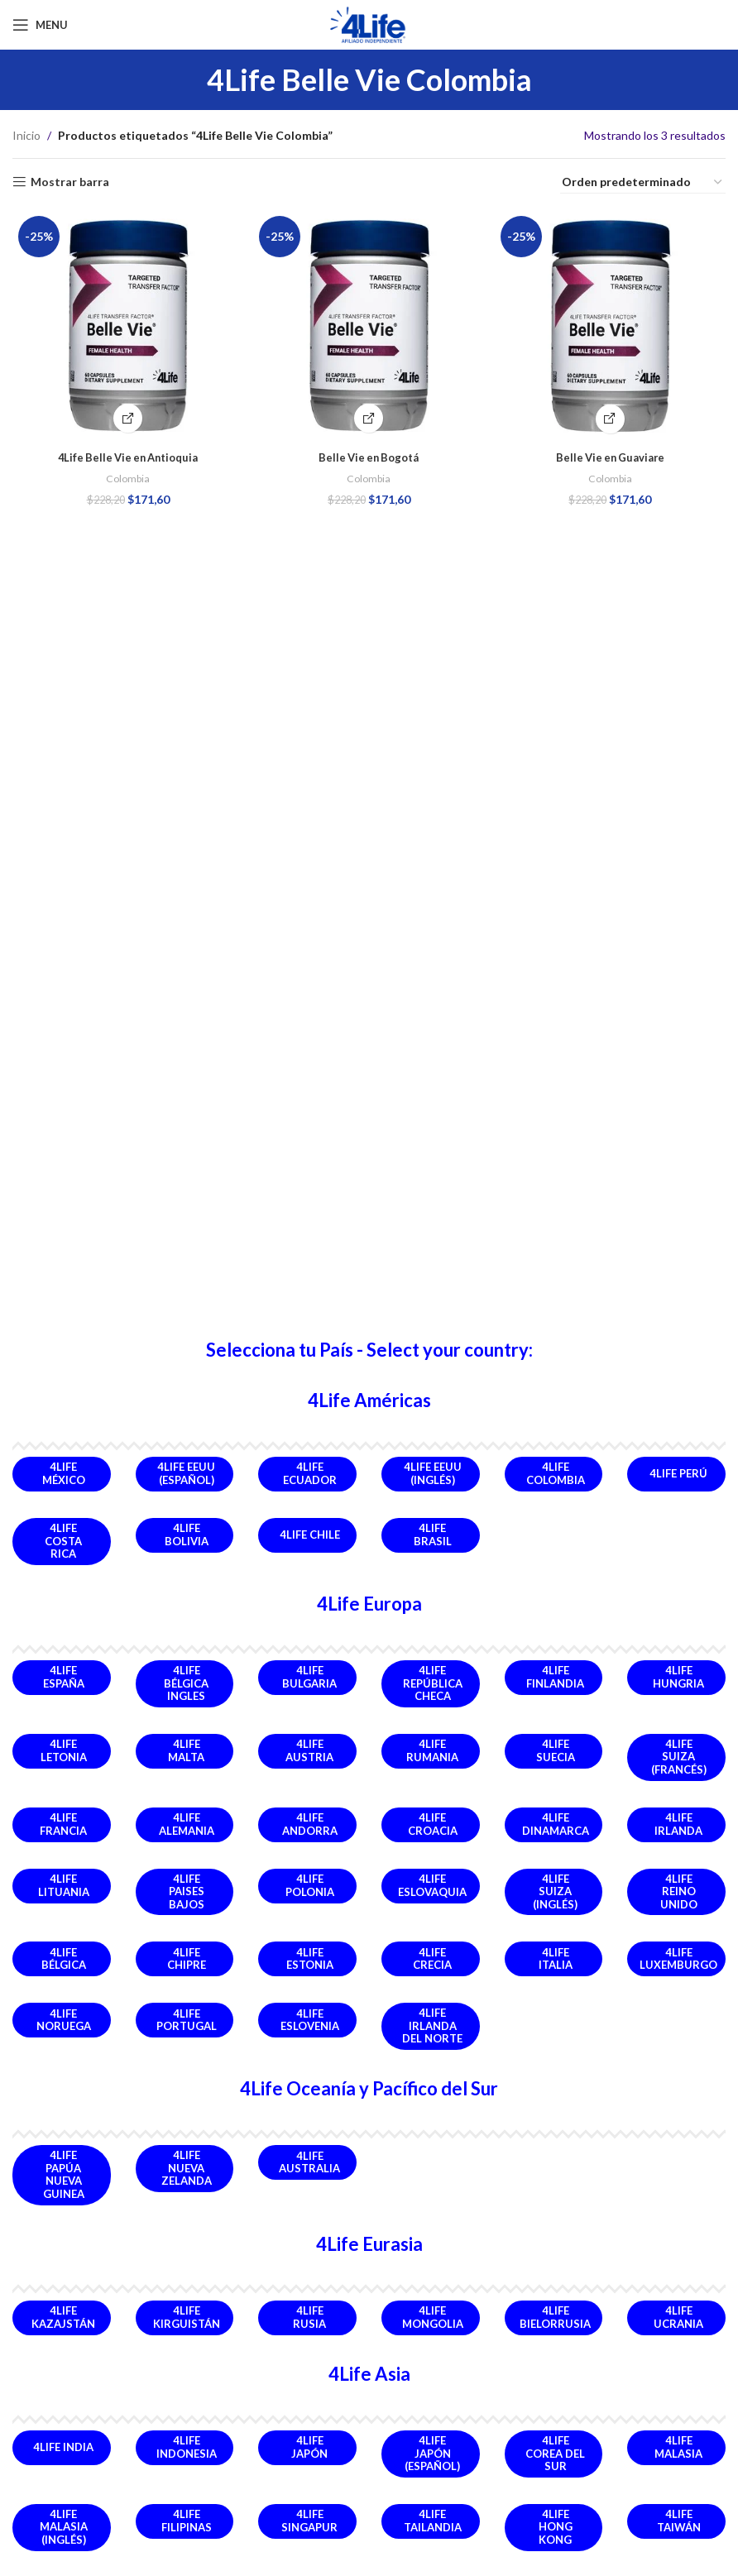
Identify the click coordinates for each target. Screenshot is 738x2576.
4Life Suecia (555, 1750)
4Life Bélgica (63, 1959)
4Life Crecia (432, 1959)
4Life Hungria (678, 1677)
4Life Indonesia (186, 2447)
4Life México (63, 1473)
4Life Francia (63, 1824)
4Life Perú (678, 1473)
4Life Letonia (64, 1750)
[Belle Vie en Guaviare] (612, 323)
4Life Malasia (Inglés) (64, 2526)
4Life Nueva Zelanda (186, 2167)
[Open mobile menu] (40, 24)
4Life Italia (556, 1959)
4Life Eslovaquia (432, 1885)
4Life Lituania (63, 1885)
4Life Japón (309, 2447)
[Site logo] (368, 24)
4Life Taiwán (679, 2520)
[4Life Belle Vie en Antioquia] (125, 323)
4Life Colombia (555, 1473)
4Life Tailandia (433, 2520)
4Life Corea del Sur (555, 2453)
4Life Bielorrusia (555, 2317)
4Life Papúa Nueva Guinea (63, 2174)
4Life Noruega (63, 2020)
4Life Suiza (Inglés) (555, 1891)
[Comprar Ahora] (126, 414)
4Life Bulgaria (309, 1677)
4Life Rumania (432, 1750)
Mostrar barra (70, 182)
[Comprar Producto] (369, 414)
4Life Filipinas (186, 2520)
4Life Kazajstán (63, 2317)
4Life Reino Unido (678, 1891)
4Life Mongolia (432, 2317)
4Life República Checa (432, 1683)
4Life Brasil (433, 1534)
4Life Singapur (309, 2520)
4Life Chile (310, 1534)
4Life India (63, 2447)
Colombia (126, 474)
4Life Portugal (186, 2020)
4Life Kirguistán (186, 2317)
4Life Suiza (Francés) (679, 1756)
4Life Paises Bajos (186, 1891)
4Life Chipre (186, 1959)
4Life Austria (309, 1750)
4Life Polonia (309, 1885)
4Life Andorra (310, 1824)
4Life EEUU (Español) (186, 1473)
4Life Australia (309, 2162)
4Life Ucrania (678, 2317)
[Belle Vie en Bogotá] (369, 323)
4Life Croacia (433, 1824)
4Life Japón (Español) (432, 2453)
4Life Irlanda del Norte (432, 2025)
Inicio (26, 135)
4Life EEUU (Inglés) (433, 1473)
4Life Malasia (678, 2447)
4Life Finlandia (555, 1677)
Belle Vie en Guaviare (612, 453)
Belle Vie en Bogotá (369, 453)
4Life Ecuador (310, 1473)
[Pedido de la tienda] (643, 182)
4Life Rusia (309, 2317)
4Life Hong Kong (556, 2526)
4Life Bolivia (186, 1534)
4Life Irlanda (678, 1824)
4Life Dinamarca (555, 1824)
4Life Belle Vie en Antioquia (125, 453)
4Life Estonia (309, 1959)
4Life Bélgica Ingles (186, 1683)
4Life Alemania (186, 1824)
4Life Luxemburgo (678, 1959)
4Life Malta (186, 1750)
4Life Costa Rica (63, 1540)
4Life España (63, 1677)
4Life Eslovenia (309, 2020)
